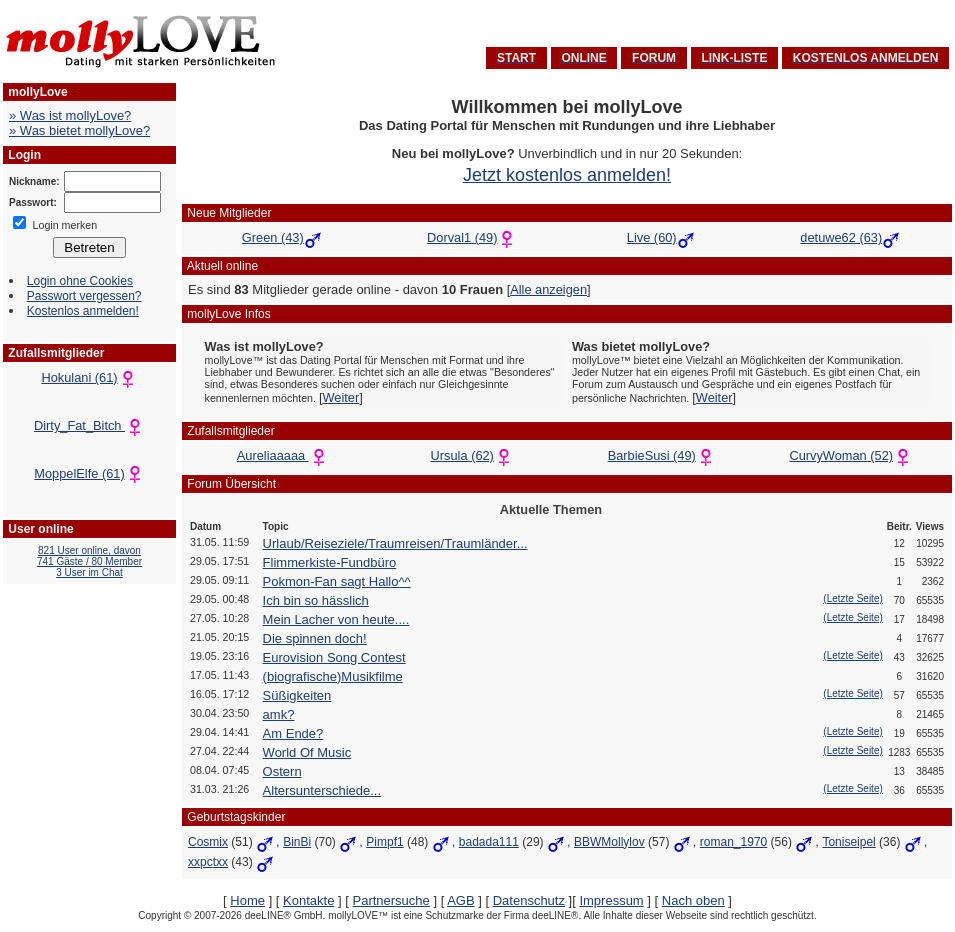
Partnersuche (390, 900)
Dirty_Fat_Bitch (89, 425)
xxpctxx (208, 862)
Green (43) (273, 237)
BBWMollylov (609, 842)
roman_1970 (733, 842)
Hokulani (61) (89, 377)
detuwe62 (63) (841, 237)
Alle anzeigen (548, 289)
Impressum (611, 900)
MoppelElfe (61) (89, 473)
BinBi (297, 842)
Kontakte (308, 900)
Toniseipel (848, 842)
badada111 (489, 842)
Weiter (340, 397)
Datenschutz (529, 900)
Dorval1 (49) (462, 237)
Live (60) (652, 237)
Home (247, 900)
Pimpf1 (384, 842)
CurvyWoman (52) (851, 455)
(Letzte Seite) (852, 598)
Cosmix (208, 842)
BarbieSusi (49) (662, 455)
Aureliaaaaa (283, 455)
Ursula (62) (472, 455)
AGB (460, 900)
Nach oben (693, 900)
